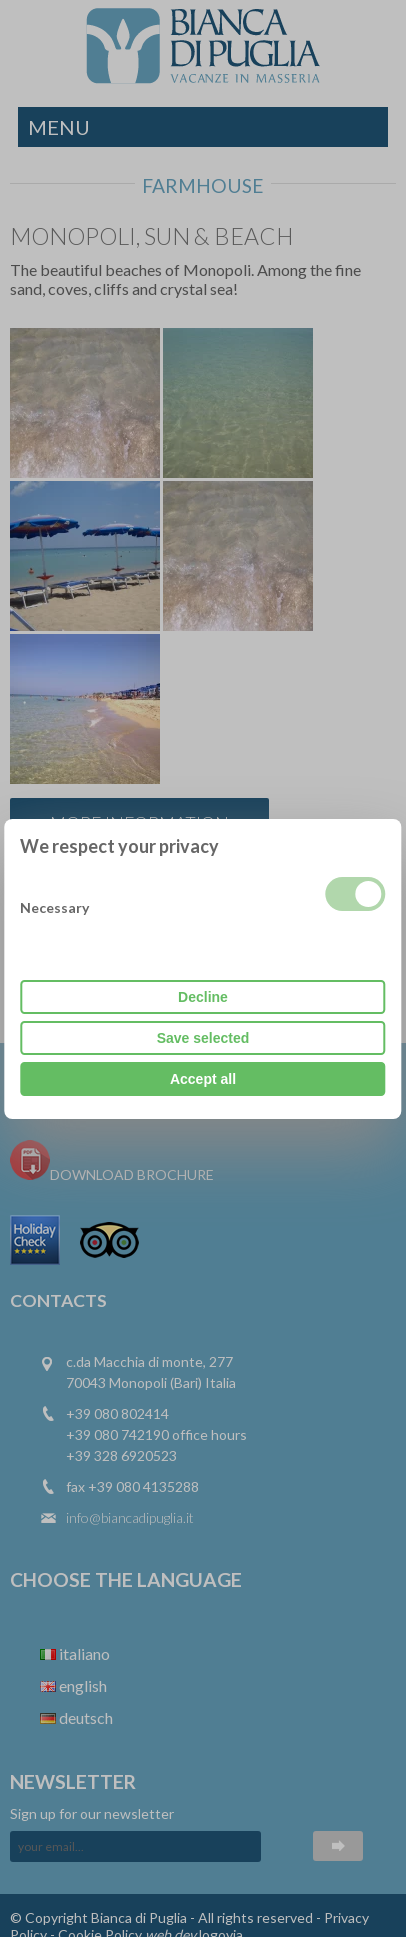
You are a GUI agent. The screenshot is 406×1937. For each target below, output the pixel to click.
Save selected (203, 1038)
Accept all (203, 1079)
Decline (203, 997)
